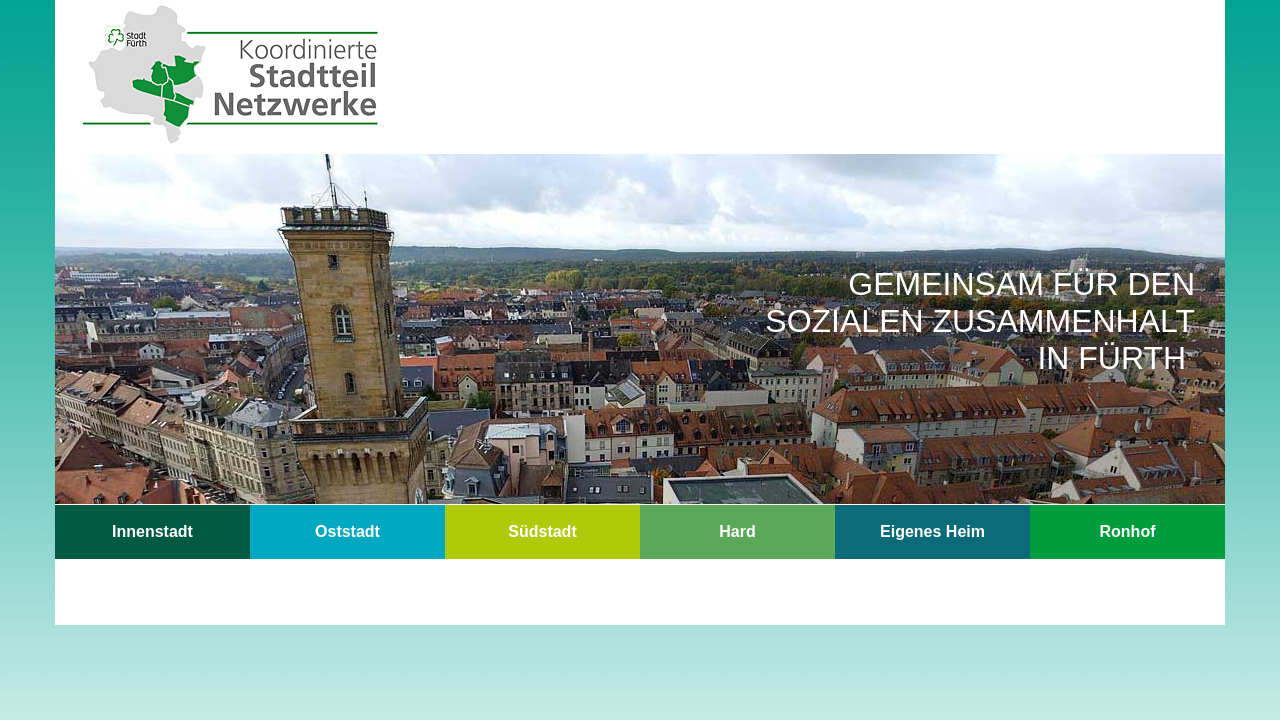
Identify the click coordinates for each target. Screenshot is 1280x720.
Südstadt (542, 531)
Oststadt (347, 531)
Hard (737, 531)
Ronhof (1128, 531)
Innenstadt (152, 531)
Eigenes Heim (932, 531)
